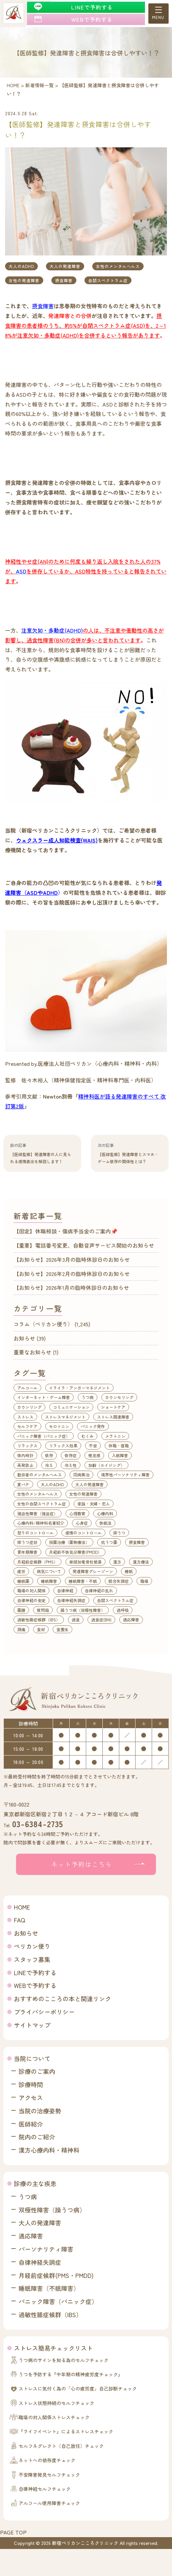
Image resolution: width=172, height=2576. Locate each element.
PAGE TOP (13, 2532)
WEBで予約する (35, 1985)
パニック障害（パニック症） (43, 1436)
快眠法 (105, 1523)
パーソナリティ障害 (46, 2248)
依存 (49, 1455)
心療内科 (105, 1513)
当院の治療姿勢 (40, 2110)
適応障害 (131, 1619)
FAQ (19, 1919)
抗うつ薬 (109, 1542)
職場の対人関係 (31, 1590)
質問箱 (43, 1610)
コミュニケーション (71, 1407)
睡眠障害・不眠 (83, 1581)
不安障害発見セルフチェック (49, 2474)
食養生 (62, 1629)
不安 (93, 1445)
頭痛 (21, 1629)
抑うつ (119, 1533)
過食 (76, 1619)
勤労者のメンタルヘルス (39, 1474)
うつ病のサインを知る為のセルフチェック (63, 2360)
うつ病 (87, 1397)
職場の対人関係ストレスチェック (54, 2417)
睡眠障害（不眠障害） (49, 2288)
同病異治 (81, 1474)
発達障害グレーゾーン (93, 1571)
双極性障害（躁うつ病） (52, 2209)
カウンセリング (119, 1397)
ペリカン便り (32, 1946)
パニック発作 (93, 1426)
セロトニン (59, 1426)
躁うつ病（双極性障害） (82, 1610)
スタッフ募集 (32, 1959)
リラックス (27, 1445)
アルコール (27, 1388)
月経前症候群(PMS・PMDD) (56, 2275)
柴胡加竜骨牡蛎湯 (85, 1562)
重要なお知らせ (32, 1352)
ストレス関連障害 (113, 1417)
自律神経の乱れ (99, 1590)
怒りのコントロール (35, 1533)
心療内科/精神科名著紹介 (40, 1523)
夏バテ (23, 1484)
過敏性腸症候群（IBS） (38, 1619)
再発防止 (25, 1465)
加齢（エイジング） (106, 1465)
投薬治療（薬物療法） (69, 1542)
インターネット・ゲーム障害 (43, 1397)
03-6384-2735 (37, 1824)
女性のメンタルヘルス (118, 266)
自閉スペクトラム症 (108, 280)
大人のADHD (21, 266)
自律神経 (65, 1590)
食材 (41, 1629)
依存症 (71, 1455)
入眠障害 (120, 1455)
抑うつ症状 (27, 1542)
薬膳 (21, 1610)
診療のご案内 (37, 2071)
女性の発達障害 (24, 280)
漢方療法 (141, 1562)
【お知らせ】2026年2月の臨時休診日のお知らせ (72, 1274)
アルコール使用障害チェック (49, 2503)
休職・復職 (118, 1445)
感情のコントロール (83, 1533)
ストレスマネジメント (65, 1417)
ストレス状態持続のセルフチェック (56, 2403)
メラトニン (115, 1436)
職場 (144, 1581)
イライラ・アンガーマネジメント (79, 1388)
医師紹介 (31, 2123)
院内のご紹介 (37, 2136)
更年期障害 (27, 1552)
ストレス (25, 1417)
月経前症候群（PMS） (37, 1562)
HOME (22, 1907)
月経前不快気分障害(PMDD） (75, 1552)
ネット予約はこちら (81, 1864)
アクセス (31, 2097)
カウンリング (29, 1407)
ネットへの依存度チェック (47, 2460)
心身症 (82, 1523)
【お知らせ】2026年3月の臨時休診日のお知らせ (72, 1259)
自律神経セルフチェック (45, 2488)
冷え (49, 1465)
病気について (49, 1571)
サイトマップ (32, 2024)
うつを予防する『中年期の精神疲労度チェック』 (71, 2374)
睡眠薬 (23, 1581)
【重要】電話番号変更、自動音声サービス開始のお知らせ (84, 1245)
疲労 (21, 1571)
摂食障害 (64, 280)
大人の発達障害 (65, 266)
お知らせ (24, 1338)
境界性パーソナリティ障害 (125, 1474)
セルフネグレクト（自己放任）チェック (61, 2446)
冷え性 (71, 1465)
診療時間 (31, 2084)
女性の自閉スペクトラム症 (41, 1503)
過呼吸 (123, 1610)
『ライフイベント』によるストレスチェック (66, 2431)
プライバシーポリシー (44, 2011)
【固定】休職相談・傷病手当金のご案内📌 (66, 1231)
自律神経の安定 (31, 1600)
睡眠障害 (49, 1581)
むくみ (87, 1436)
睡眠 (129, 1571)
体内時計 (25, 1455)
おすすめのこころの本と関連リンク (62, 1998)
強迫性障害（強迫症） (37, 1513)
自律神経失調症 (71, 1600)
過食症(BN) (101, 1619)
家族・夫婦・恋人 (93, 1503)
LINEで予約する (35, 1972)
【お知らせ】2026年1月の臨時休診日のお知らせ (71, 1287)
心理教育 (77, 1513)
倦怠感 (94, 1455)
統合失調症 (118, 1581)
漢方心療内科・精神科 (49, 2149)
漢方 (117, 1562)
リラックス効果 (63, 1445)
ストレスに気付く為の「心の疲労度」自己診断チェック (78, 2388)
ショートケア (113, 1407)
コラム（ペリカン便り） (43, 1324)
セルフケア (27, 1426)
